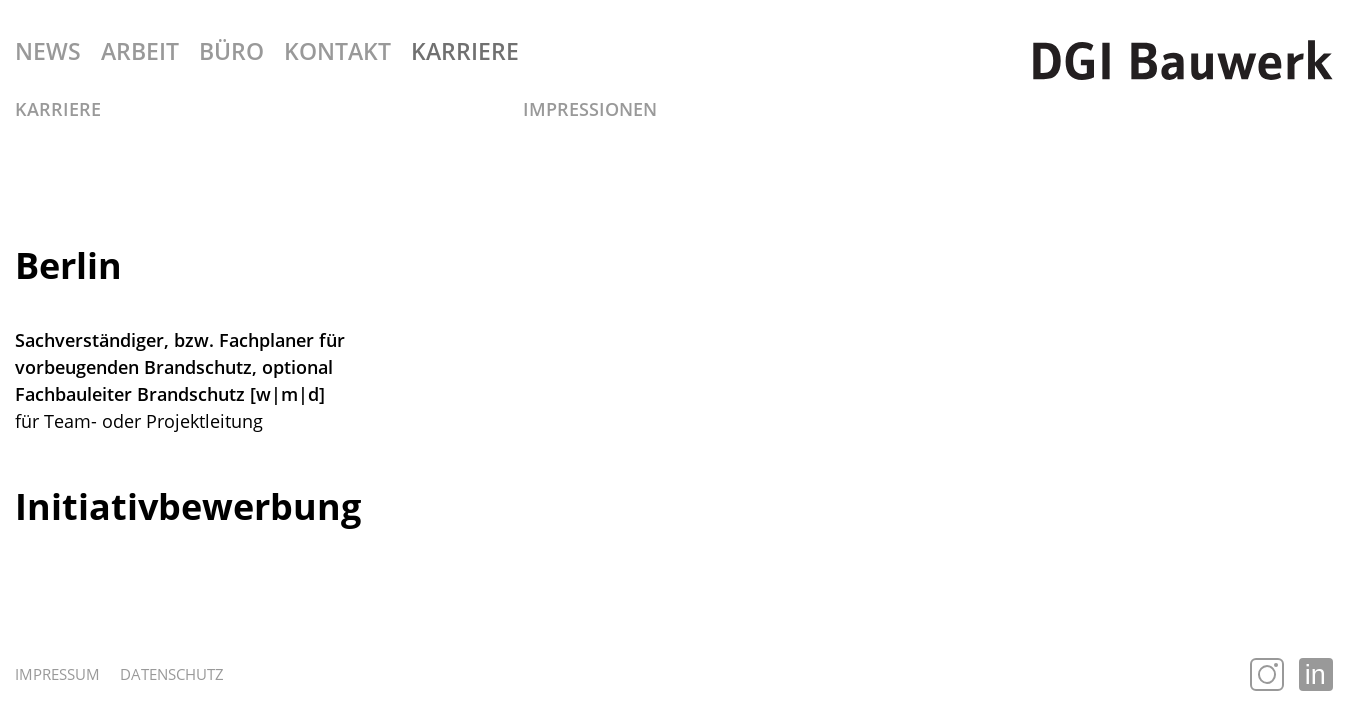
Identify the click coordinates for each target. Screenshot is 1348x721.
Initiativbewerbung (188, 506)
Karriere (58, 109)
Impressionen (590, 109)
